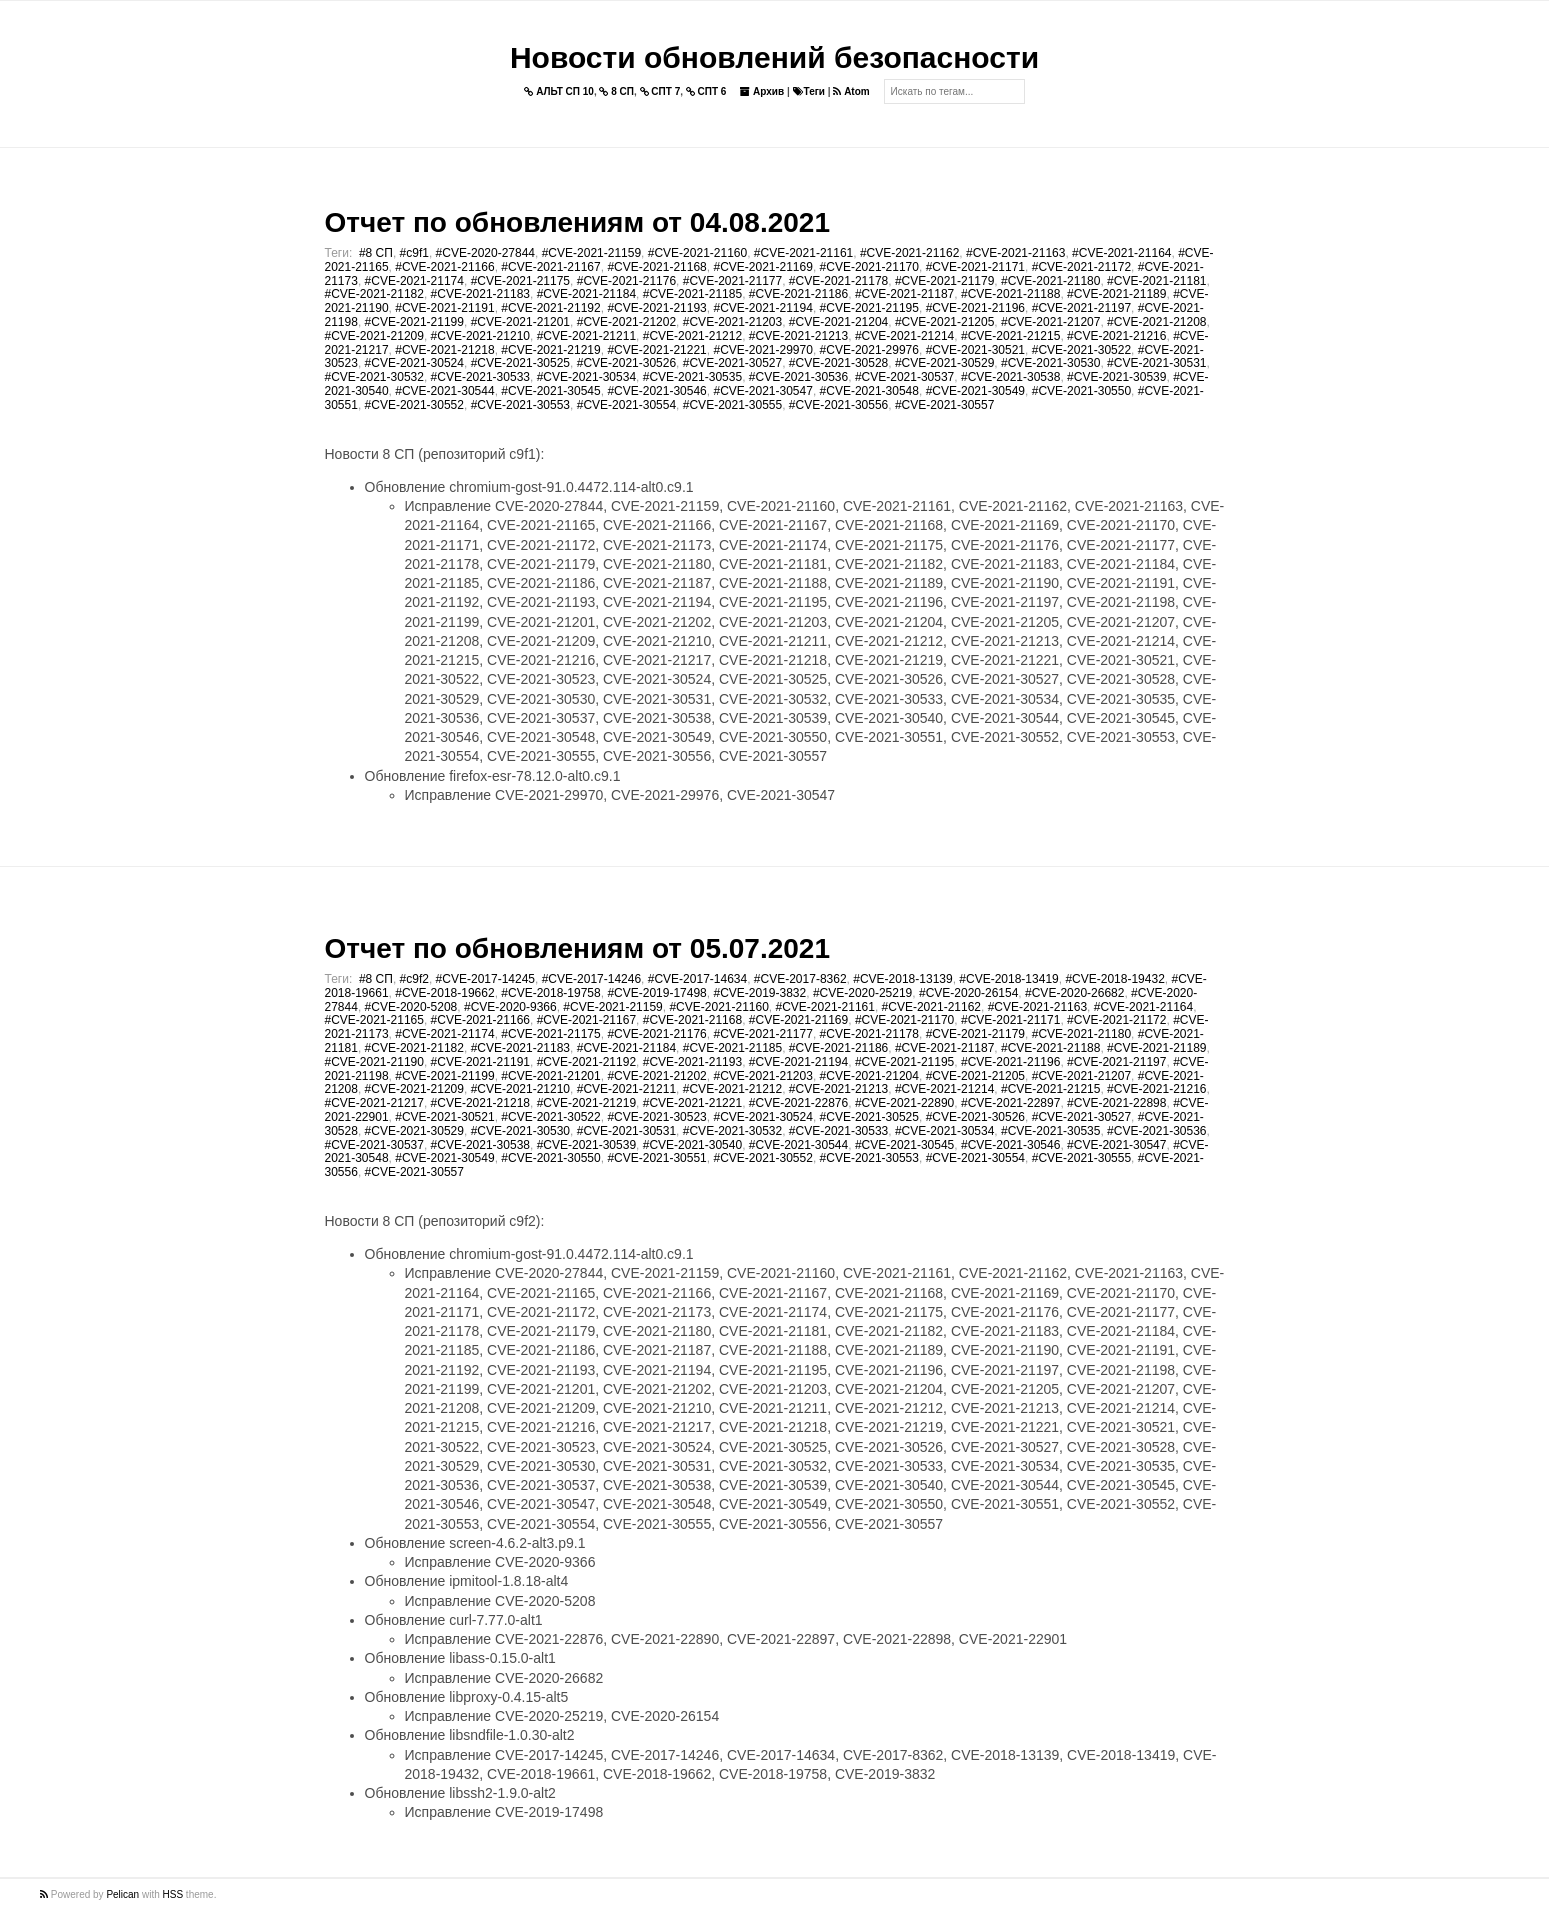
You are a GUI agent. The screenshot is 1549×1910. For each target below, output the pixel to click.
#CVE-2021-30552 (414, 405)
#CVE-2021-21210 (480, 336)
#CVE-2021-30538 (1010, 377)
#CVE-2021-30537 (904, 377)
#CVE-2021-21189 (1116, 294)
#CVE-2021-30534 (586, 377)
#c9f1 (414, 253)
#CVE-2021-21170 (869, 267)
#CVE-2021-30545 (550, 391)
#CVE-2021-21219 (550, 350)
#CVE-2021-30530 (1050, 363)
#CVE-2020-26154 (968, 993)
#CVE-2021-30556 (838, 405)
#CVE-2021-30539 (1116, 377)
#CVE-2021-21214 (904, 336)
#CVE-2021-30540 (692, 1145)
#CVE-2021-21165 (374, 1020)
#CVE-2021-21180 (1050, 281)
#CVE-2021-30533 (480, 377)
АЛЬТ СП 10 (559, 91)
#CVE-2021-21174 (414, 281)
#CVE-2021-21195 (869, 308)
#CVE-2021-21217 (374, 1103)
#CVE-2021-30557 (944, 405)
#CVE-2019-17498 (656, 993)
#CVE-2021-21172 (1081, 267)
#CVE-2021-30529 (944, 363)
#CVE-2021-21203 (732, 322)
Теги (809, 91)
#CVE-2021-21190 (374, 1062)
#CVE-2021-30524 (414, 363)
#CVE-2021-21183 (480, 294)
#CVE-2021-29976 (869, 350)
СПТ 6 (706, 91)
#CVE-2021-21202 (626, 322)
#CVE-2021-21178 (838, 281)
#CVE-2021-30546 (656, 391)
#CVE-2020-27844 (485, 253)
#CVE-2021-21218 (444, 350)
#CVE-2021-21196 (975, 308)
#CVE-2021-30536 (798, 377)
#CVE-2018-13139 (902, 979)
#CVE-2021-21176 (626, 281)
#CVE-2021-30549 (975, 391)
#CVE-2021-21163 (1015, 253)
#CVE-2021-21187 (904, 294)
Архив (762, 91)
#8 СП (376, 253)
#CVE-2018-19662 (444, 993)
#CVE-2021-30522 (1081, 350)
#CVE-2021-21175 (520, 281)
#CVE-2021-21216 (1116, 336)
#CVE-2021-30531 (1156, 363)
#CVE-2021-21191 (444, 308)
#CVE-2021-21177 (732, 281)
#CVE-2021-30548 (869, 391)
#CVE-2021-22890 (904, 1103)
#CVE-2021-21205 (944, 322)
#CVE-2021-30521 (975, 350)
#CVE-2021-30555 (732, 405)
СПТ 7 (660, 91)
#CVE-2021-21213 (798, 336)
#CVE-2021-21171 (975, 267)
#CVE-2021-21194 (762, 308)
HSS (173, 1894)
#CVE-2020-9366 (510, 1007)
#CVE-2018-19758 (550, 993)
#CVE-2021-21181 (1156, 281)
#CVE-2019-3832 (759, 993)
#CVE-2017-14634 (697, 979)
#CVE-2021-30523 (656, 1117)
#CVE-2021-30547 (762, 391)
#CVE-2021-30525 (520, 363)
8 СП (616, 91)
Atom (851, 91)
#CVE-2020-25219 (862, 993)
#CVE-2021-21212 (692, 336)
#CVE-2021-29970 (762, 350)
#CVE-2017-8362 (800, 979)
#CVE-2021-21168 (656, 267)
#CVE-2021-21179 (944, 281)
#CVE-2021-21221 (656, 350)
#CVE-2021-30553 (520, 405)
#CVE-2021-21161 (803, 253)
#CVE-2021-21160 (697, 253)
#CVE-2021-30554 (626, 405)
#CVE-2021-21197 (1081, 308)
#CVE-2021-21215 (1010, 336)
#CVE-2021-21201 (520, 322)
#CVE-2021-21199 (414, 322)
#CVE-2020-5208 (411, 1007)
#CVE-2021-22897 (1010, 1103)
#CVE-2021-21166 (444, 267)
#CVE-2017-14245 (485, 979)
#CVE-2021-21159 (591, 253)
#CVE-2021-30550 (1081, 391)
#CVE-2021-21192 (550, 308)
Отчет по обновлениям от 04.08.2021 (577, 222)
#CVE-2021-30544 (444, 391)
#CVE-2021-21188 (1010, 294)
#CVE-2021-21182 (374, 294)
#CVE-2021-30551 (656, 1158)
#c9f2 (414, 979)
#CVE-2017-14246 (591, 979)
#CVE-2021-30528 (838, 363)
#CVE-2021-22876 (798, 1103)
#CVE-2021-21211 (586, 336)
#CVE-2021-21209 (374, 336)
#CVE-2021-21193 (656, 308)
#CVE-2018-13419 (1008, 979)
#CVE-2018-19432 (1114, 979)
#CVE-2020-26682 (1074, 993)
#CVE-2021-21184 (586, 294)
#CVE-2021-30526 (626, 363)
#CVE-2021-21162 (909, 253)
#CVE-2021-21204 (838, 322)
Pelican (122, 1894)
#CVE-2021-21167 (550, 267)
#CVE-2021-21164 (1121, 253)
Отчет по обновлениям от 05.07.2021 (577, 948)
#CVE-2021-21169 (762, 267)
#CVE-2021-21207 (1050, 322)
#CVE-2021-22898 (1116, 1103)
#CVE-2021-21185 (692, 294)
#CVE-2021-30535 (692, 377)
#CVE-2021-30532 (374, 377)
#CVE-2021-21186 (798, 294)
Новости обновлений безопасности (774, 57)
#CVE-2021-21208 (1156, 322)
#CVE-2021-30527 (732, 363)
